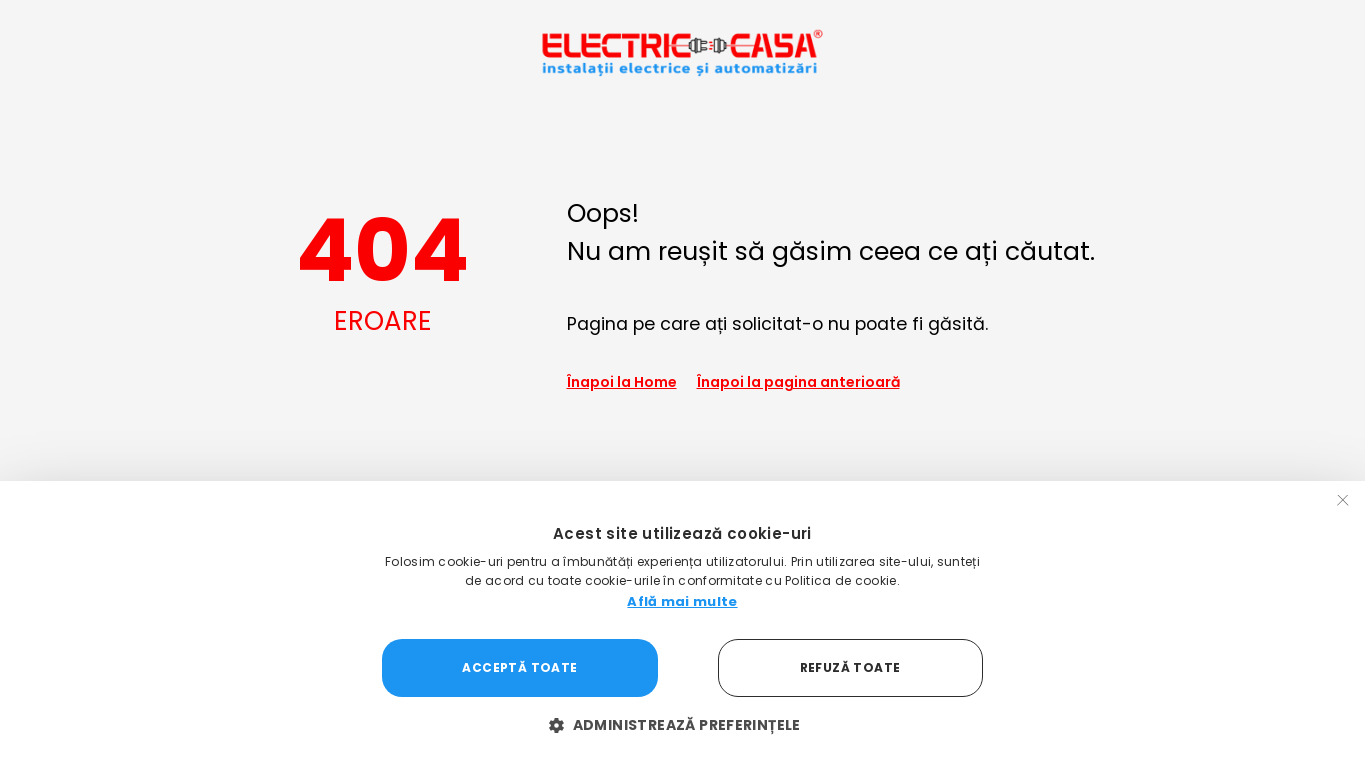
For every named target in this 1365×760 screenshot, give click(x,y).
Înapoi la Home (622, 382)
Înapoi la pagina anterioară (798, 382)
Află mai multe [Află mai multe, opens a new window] (682, 601)
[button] (682, 725)
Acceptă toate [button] (519, 667)
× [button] (1343, 502)
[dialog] (682, 620)
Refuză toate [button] (850, 667)
